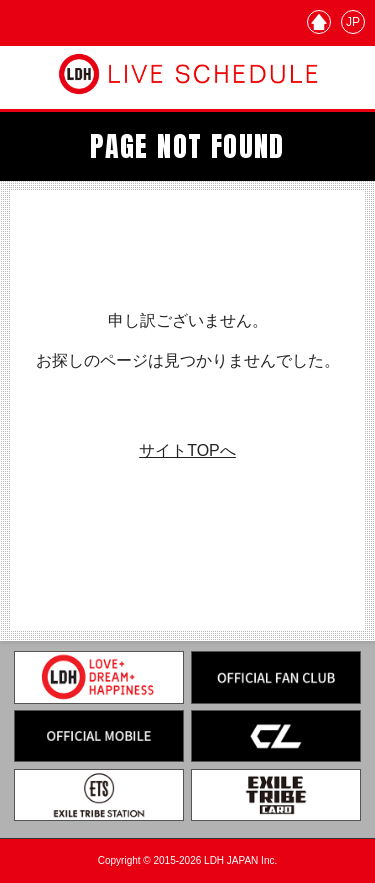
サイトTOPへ (187, 450)
